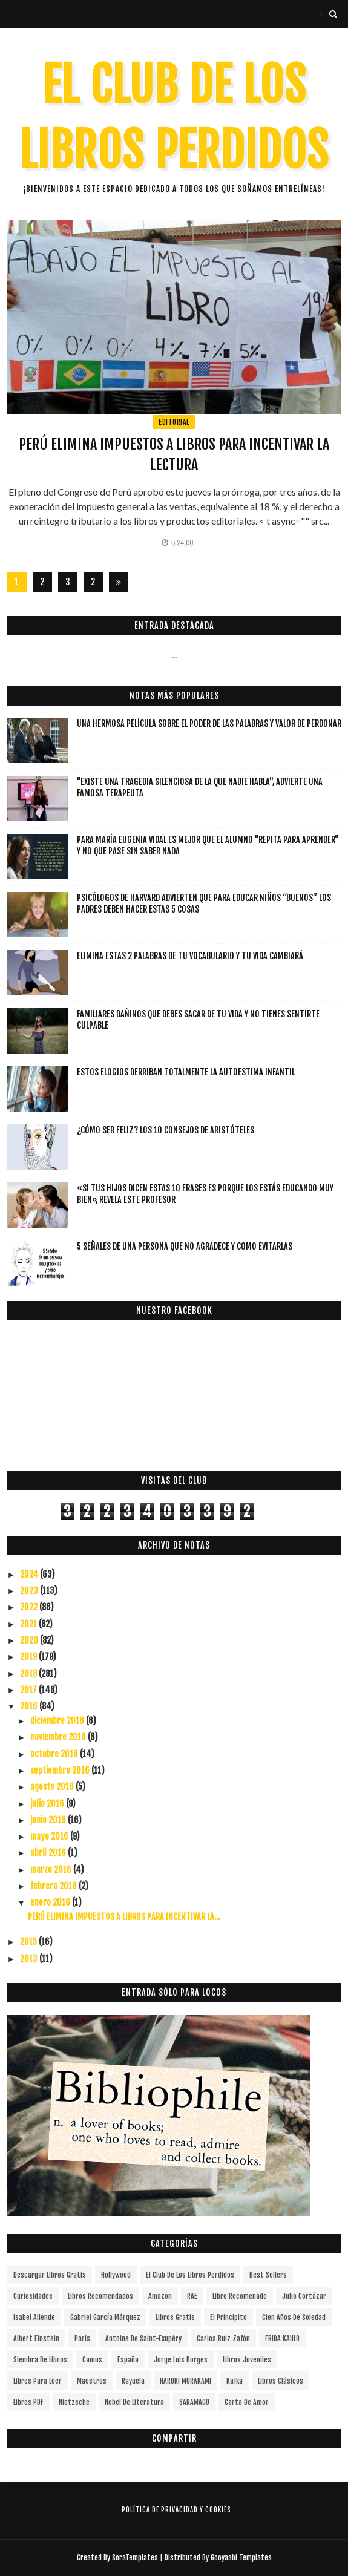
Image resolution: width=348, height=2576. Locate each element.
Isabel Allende (34, 2317)
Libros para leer (37, 2380)
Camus (92, 2359)
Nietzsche (74, 2402)
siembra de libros (40, 2359)
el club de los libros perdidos (190, 2274)
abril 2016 (49, 1852)
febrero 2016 (54, 1886)
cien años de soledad (294, 2317)
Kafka (234, 2380)
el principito (228, 2317)
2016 (29, 1706)
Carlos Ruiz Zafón (223, 2338)
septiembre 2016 (60, 1770)
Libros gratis (175, 2317)
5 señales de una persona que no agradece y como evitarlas (184, 1246)
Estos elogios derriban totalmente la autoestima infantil (186, 1072)
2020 (30, 1640)
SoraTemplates (135, 2557)
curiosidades (33, 2296)
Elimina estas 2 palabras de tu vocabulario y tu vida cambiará (190, 956)
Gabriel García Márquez (105, 2317)
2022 (29, 1607)
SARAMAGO (194, 2402)
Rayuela (133, 2380)
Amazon (160, 2296)
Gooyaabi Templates (241, 2557)
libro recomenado (239, 2296)
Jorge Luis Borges (181, 2359)
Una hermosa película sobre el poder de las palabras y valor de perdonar (209, 723)
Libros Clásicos (280, 2380)
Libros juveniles (247, 2359)
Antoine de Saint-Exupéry (143, 2338)
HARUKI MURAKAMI (185, 2380)
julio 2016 (48, 1803)
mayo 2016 (50, 1836)
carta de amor (247, 2402)
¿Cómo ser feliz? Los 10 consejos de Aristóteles (165, 1130)
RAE (192, 2296)
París (82, 2338)
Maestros (92, 2380)
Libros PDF (28, 2402)
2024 (30, 1574)
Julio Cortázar (304, 2296)
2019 (29, 1656)
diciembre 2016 (58, 1721)
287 (93, 584)
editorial (174, 422)
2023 (30, 1590)
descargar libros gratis (49, 2274)
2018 (29, 1673)
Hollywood (116, 2274)
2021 (29, 1624)
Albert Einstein (36, 2338)
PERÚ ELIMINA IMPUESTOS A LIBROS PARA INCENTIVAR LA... (124, 1917)
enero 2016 (51, 1902)
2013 (29, 1958)
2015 (29, 1941)
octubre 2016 (55, 1754)
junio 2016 (49, 1820)
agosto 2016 (53, 1786)
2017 (29, 1690)
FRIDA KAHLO (282, 2338)
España (128, 2359)
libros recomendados (100, 2296)
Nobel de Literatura (134, 2402)
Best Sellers (268, 2274)
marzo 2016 (51, 1869)
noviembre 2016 (59, 1737)
